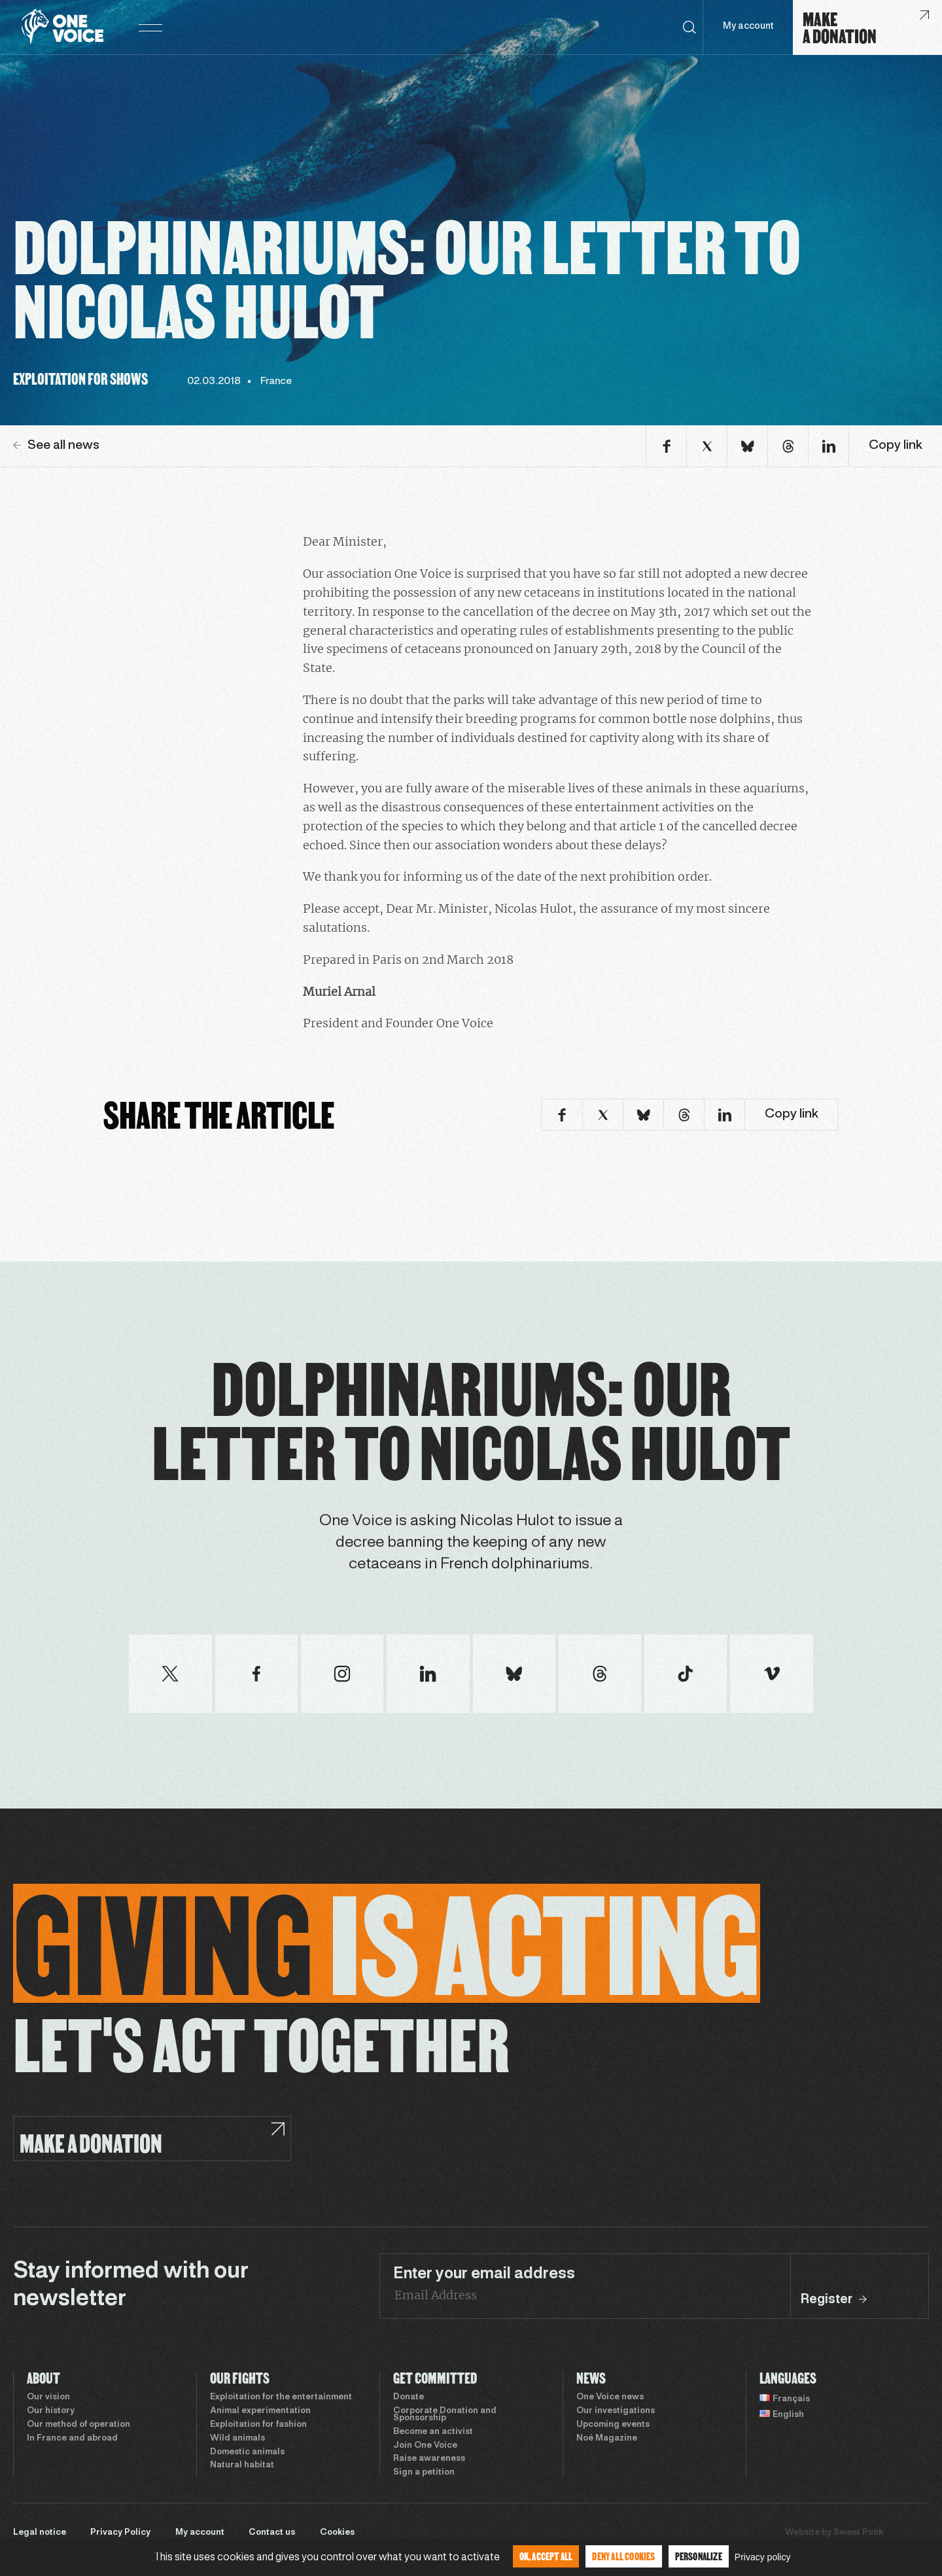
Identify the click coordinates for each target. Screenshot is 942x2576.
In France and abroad (72, 2439)
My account (748, 26)
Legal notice (39, 2533)
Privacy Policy (120, 2533)
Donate (408, 2397)
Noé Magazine (606, 2439)
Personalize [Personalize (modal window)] (698, 2556)
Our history (51, 2411)
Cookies (337, 2533)
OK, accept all (546, 2556)
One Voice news (610, 2397)
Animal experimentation (260, 2411)
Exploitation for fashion (258, 2425)
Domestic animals (247, 2452)
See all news (56, 445)
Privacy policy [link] (763, 2557)
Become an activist (433, 2432)
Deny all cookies (623, 2556)
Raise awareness (429, 2459)
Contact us (272, 2533)
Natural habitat (242, 2465)
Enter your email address (484, 2274)
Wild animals (237, 2439)
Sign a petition (424, 2473)
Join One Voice (425, 2446)
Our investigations (615, 2411)
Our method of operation (78, 2425)
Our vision (48, 2397)
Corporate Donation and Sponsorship (445, 2414)
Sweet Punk (858, 2533)
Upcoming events (613, 2425)
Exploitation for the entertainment (281, 2397)
